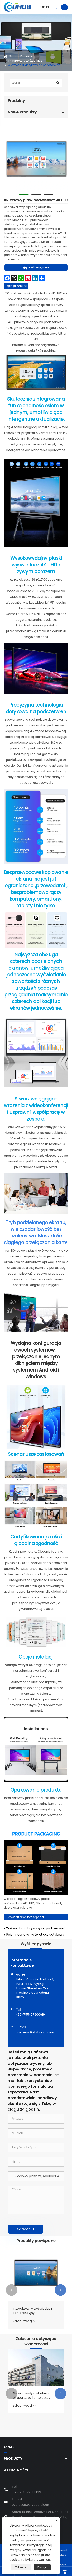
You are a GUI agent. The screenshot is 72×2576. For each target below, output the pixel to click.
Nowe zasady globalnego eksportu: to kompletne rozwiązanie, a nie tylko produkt (31, 2395)
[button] (11, 2290)
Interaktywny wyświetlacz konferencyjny (32, 2311)
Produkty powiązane (36, 2240)
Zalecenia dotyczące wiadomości (36, 2341)
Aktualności (16, 2470)
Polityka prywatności (36, 2559)
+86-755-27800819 (30, 2014)
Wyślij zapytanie (36, 267)
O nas (9, 2446)
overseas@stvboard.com (35, 2032)
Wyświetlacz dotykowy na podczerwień (34, 65)
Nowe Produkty (22, 112)
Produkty (26, 56)
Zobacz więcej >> (24, 2321)
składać (25, 2229)
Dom (12, 56)
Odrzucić (21, 2567)
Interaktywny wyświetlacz (25, 60)
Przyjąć (42, 2567)
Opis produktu (16, 286)
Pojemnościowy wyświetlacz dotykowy (35, 1935)
